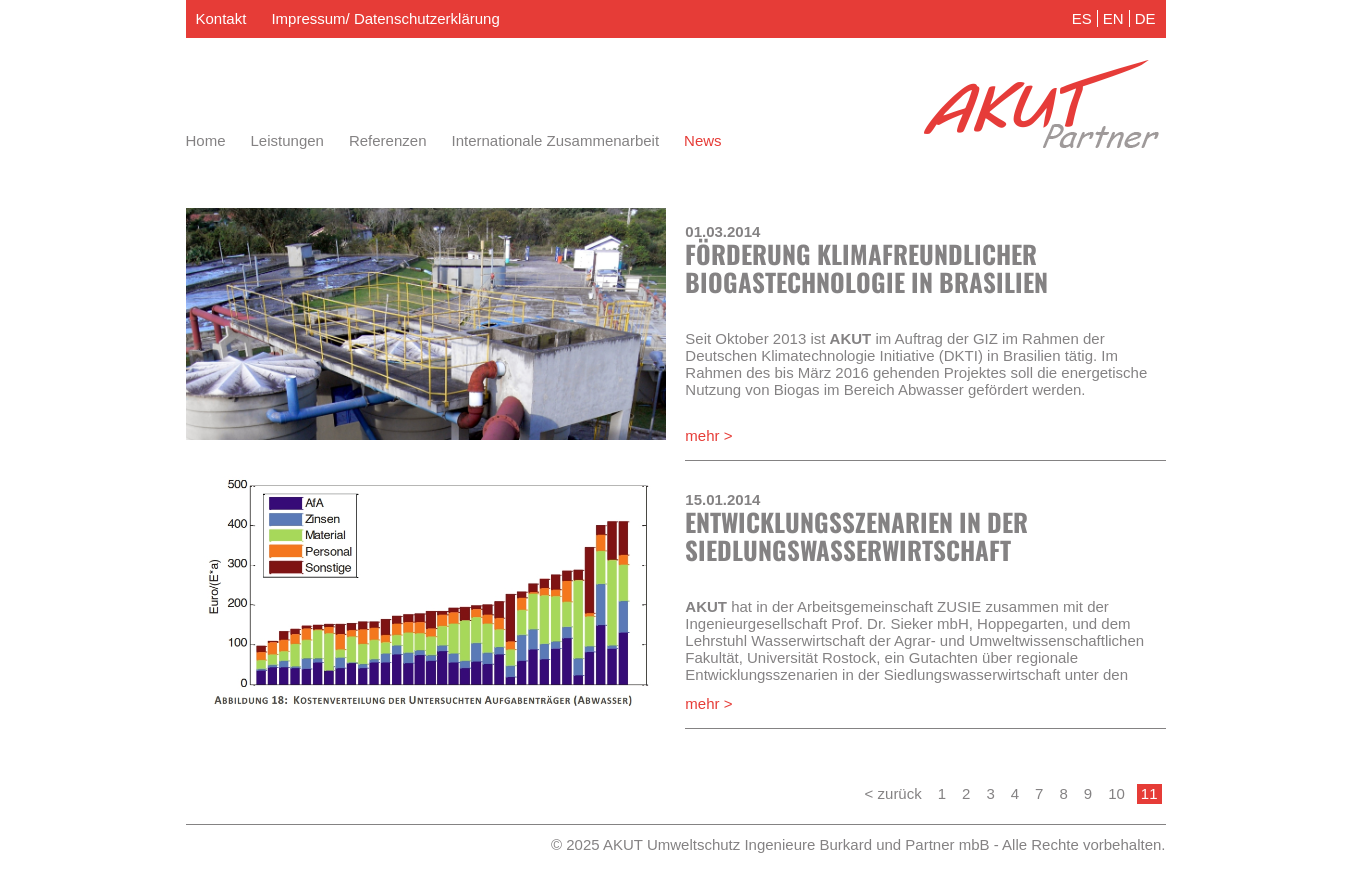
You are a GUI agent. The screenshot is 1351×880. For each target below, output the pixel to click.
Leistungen (287, 140)
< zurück (893, 793)
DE (1145, 18)
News (703, 140)
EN (1113, 18)
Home (206, 140)
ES (1082, 18)
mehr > (708, 435)
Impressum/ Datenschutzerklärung (385, 18)
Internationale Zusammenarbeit (555, 140)
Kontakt (221, 18)
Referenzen (388, 140)
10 (1116, 793)
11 (1149, 793)
